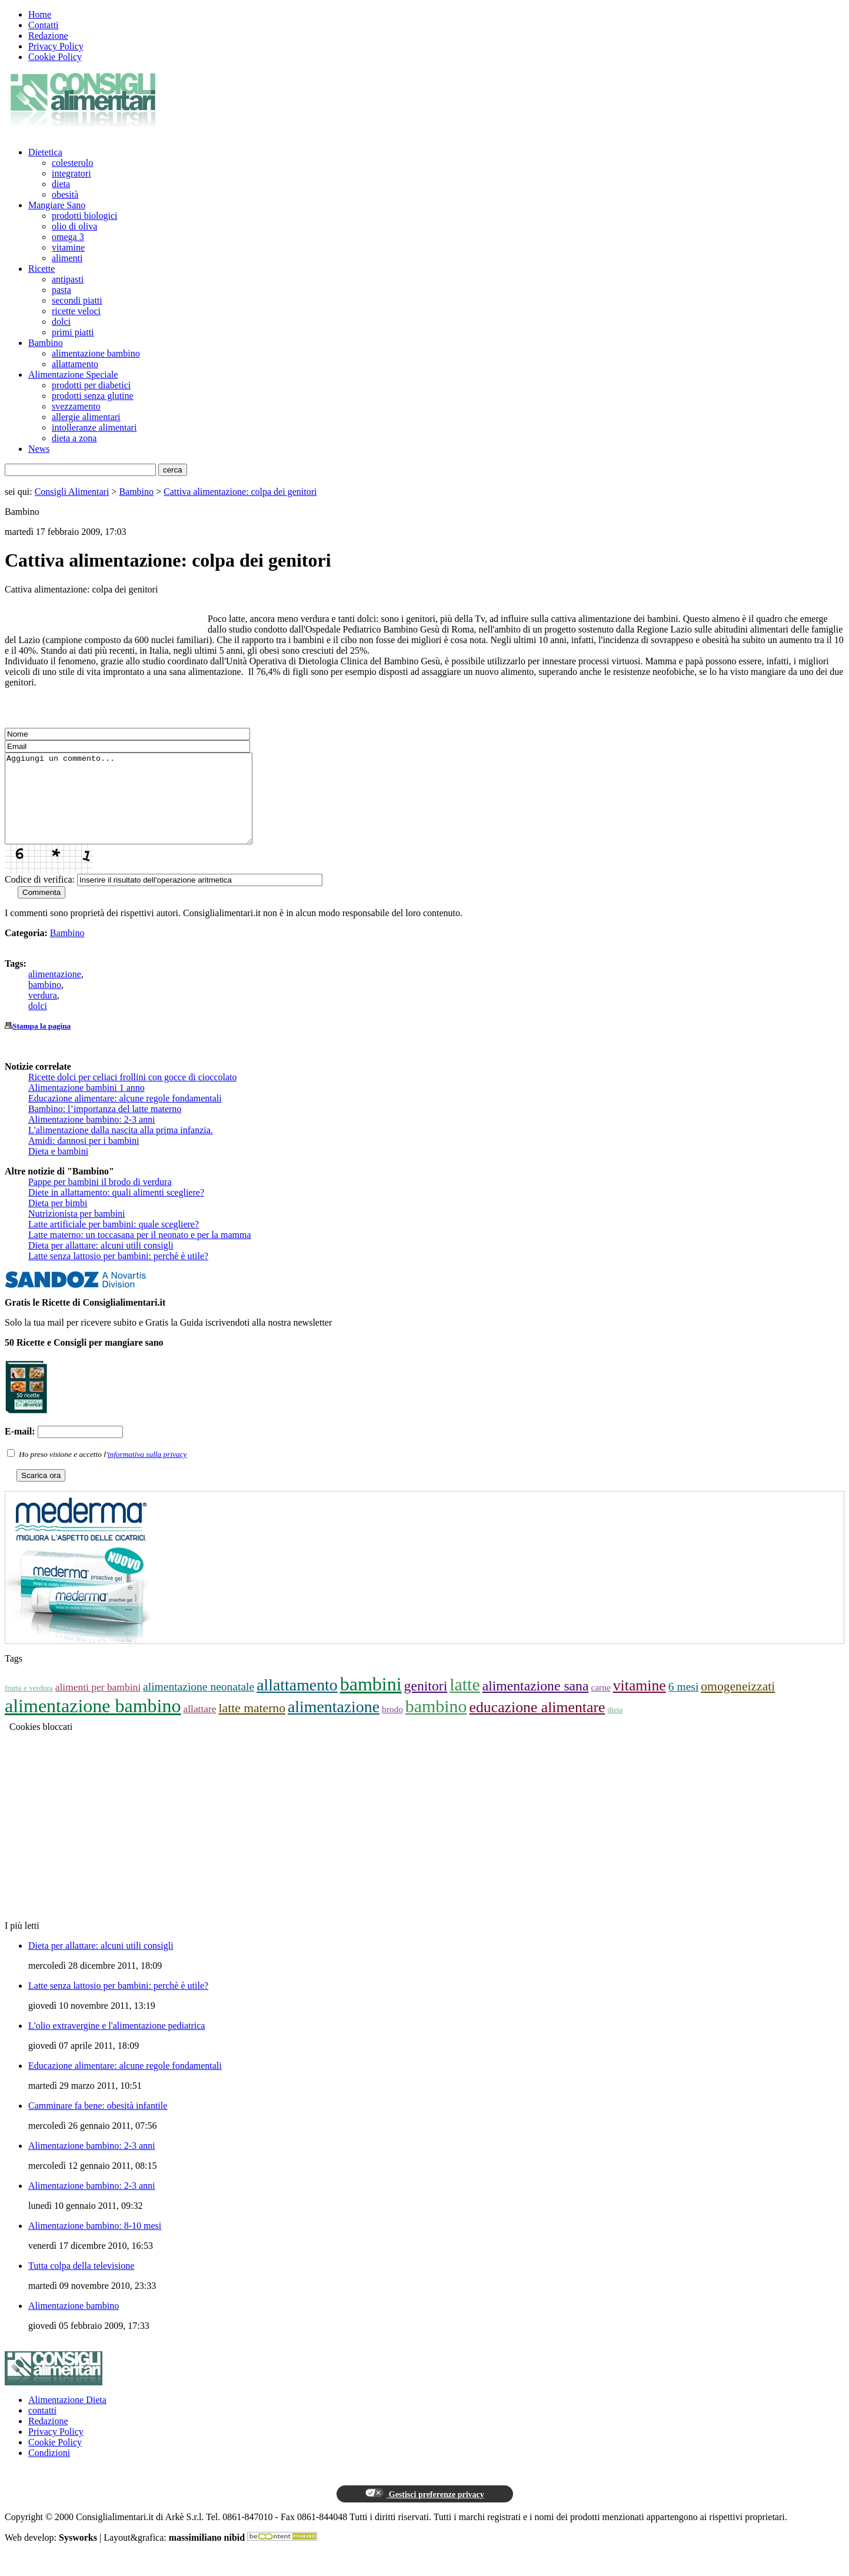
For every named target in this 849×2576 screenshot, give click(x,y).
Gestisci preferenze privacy (424, 2511)
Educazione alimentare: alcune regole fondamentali (125, 1116)
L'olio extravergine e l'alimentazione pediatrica (116, 2043)
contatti (42, 2428)
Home (39, 14)
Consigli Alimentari (72, 492)
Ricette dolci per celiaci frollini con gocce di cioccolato (132, 1095)
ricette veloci (76, 311)
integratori (71, 173)
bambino (44, 1002)
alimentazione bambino (96, 353)
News (38, 449)
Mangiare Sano (56, 205)
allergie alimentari (86, 417)
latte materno (252, 1726)
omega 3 (68, 237)
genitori (426, 1703)
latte (465, 1702)
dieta (61, 184)
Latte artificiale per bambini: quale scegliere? (113, 1242)
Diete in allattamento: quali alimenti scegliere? (116, 1210)
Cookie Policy (55, 57)
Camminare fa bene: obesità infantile (97, 2123)
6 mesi (683, 1704)
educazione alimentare (537, 1724)
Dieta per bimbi (57, 1221)
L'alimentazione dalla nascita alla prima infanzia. (120, 1148)
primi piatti (73, 332)
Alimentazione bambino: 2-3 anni (91, 1137)
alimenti (67, 258)
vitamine (68, 247)
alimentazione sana (535, 1703)
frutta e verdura (29, 1705)
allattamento (75, 364)
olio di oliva (74, 226)
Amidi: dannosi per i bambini (83, 1158)
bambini (371, 1701)
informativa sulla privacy (147, 1471)
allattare (199, 1726)
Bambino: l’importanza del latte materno (104, 1126)
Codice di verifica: (40, 897)
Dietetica (45, 152)
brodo (392, 1727)
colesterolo (72, 163)
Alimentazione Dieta (67, 2417)
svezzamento (76, 406)
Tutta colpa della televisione (81, 2283)
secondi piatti (77, 300)
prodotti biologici (85, 216)
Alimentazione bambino (73, 2323)
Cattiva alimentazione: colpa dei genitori (240, 492)
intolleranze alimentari (94, 427)
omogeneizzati (738, 1704)
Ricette (41, 269)
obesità (65, 194)
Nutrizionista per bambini (76, 1231)
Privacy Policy (56, 46)
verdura (42, 1013)
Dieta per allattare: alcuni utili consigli (101, 1263)
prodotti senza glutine (93, 396)
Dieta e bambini (58, 1169)
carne (600, 1705)
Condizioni (49, 2470)
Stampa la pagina (41, 1043)
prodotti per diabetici (91, 385)
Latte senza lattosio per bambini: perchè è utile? (118, 1274)
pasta (61, 290)
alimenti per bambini (98, 1704)
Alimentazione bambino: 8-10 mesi (94, 2243)
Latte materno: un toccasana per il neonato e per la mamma (139, 1252)
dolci (61, 322)
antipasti (68, 279)
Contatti (43, 25)
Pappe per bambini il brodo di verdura (100, 1199)
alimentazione (54, 992)
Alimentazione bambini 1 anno (86, 1105)
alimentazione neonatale (198, 1704)
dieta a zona (74, 438)
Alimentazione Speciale (73, 375)
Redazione (48, 36)
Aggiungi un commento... (143, 807)
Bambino (45, 343)
